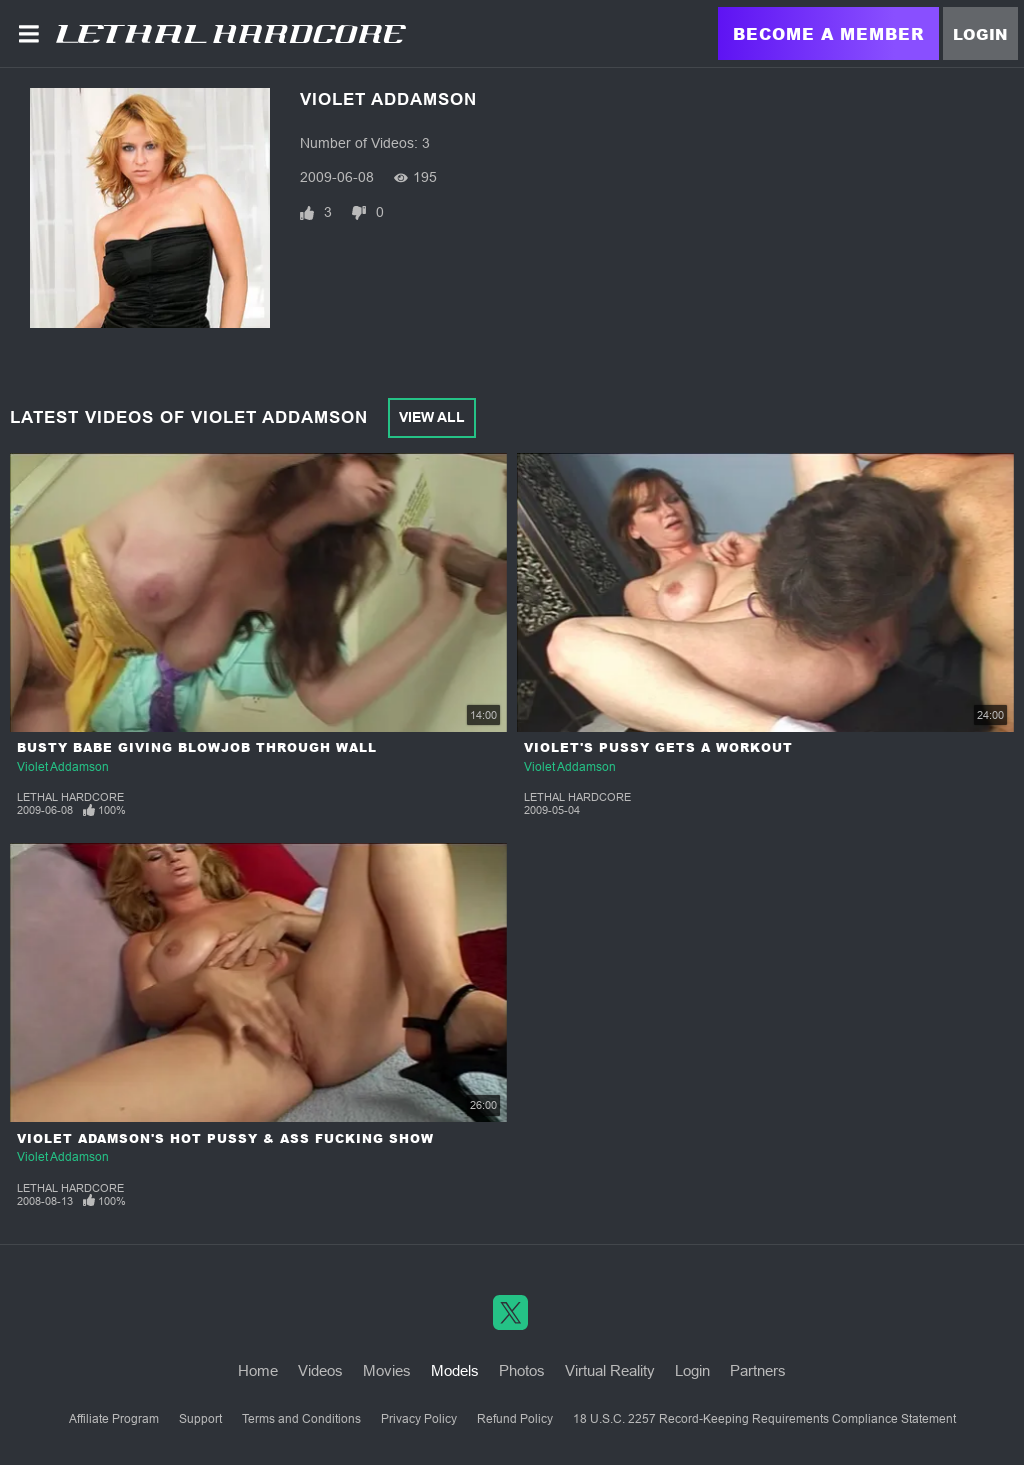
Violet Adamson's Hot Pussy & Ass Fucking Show (225, 1138)
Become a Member (828, 33)
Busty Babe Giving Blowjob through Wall (197, 747)
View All (432, 417)
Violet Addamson (63, 767)
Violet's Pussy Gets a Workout (658, 747)
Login (980, 34)
